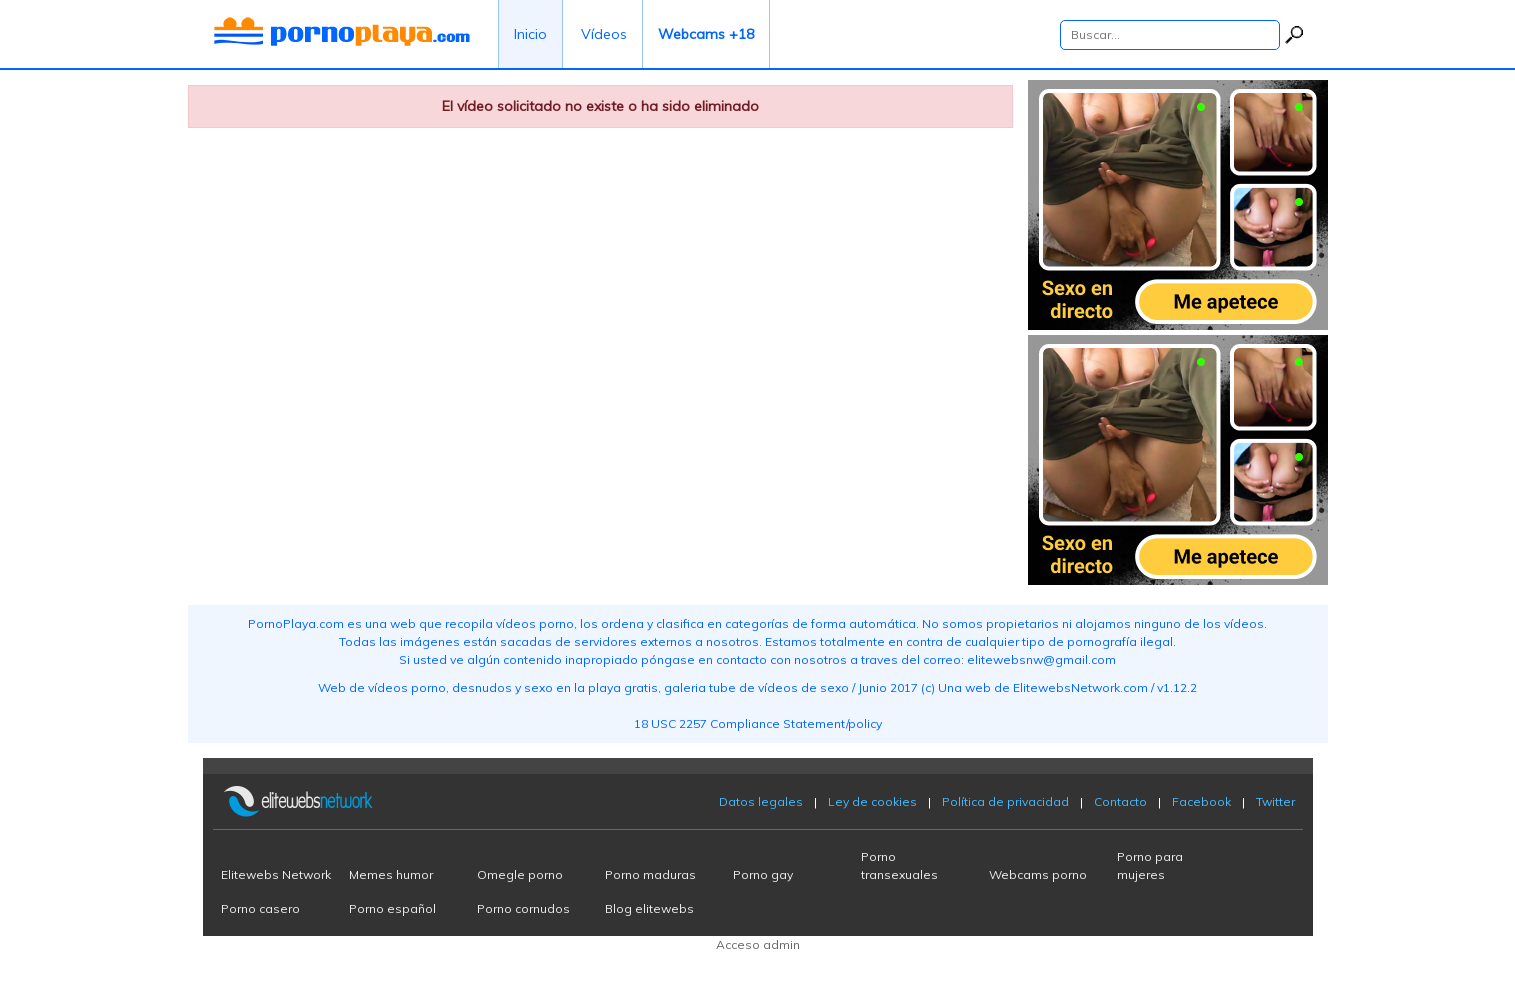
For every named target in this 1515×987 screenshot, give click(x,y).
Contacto (1120, 801)
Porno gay (763, 874)
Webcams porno (1038, 874)
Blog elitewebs (649, 908)
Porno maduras (650, 874)
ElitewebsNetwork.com (1080, 687)
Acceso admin (758, 944)
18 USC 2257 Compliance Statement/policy (758, 723)
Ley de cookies (872, 801)
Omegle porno (520, 874)
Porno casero (260, 908)
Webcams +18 (706, 34)
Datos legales (761, 801)
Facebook (1201, 801)
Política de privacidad (1005, 801)
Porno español (392, 908)
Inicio (530, 34)
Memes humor (391, 874)
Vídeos (604, 34)
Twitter (1275, 801)
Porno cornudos (523, 908)
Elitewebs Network (276, 874)
